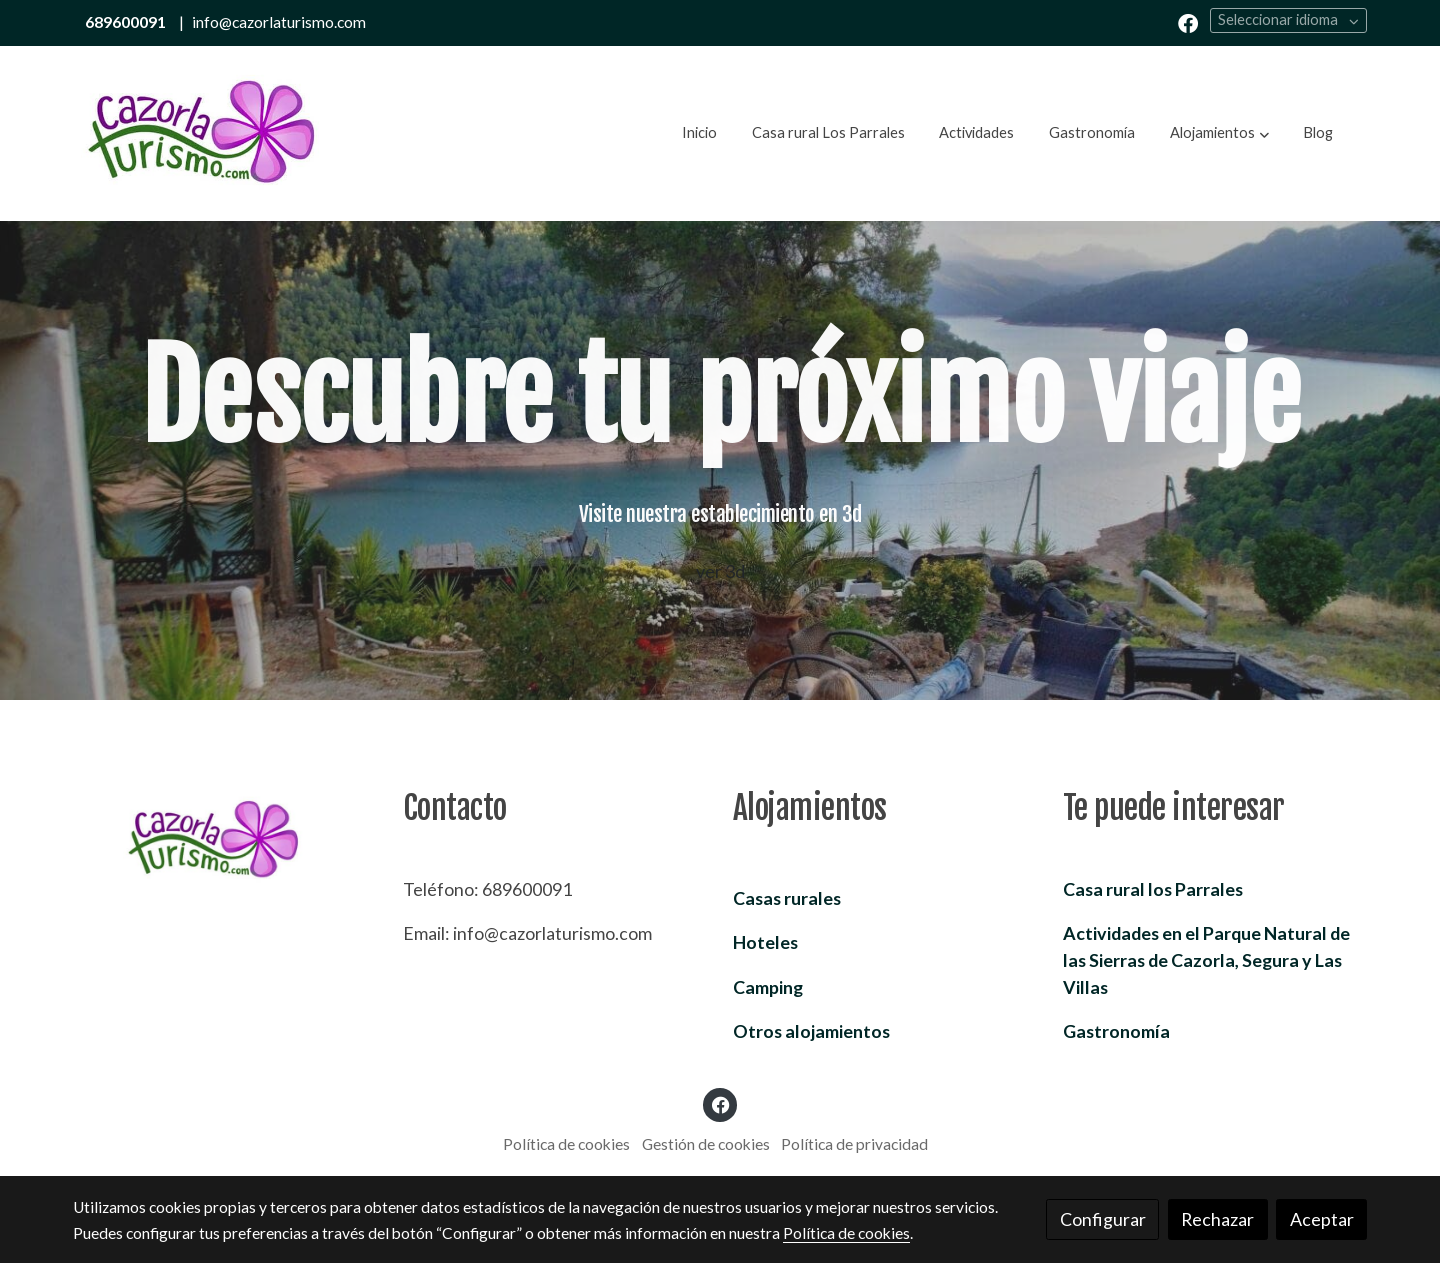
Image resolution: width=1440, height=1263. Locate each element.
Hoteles (765, 942)
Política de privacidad (854, 1144)
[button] (1219, 133)
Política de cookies (566, 1144)
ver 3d (720, 571)
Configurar (1103, 1219)
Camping (768, 987)
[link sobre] (225, 840)
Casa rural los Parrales (1153, 889)
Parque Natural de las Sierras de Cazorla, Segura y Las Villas (1206, 960)
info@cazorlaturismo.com (279, 22)
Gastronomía (1116, 1031)
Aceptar (1322, 1219)
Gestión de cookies (706, 1144)
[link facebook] (1188, 22)
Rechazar (1217, 1219)
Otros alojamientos (811, 1031)
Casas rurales (787, 898)
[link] (201, 133)
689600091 (125, 22)
